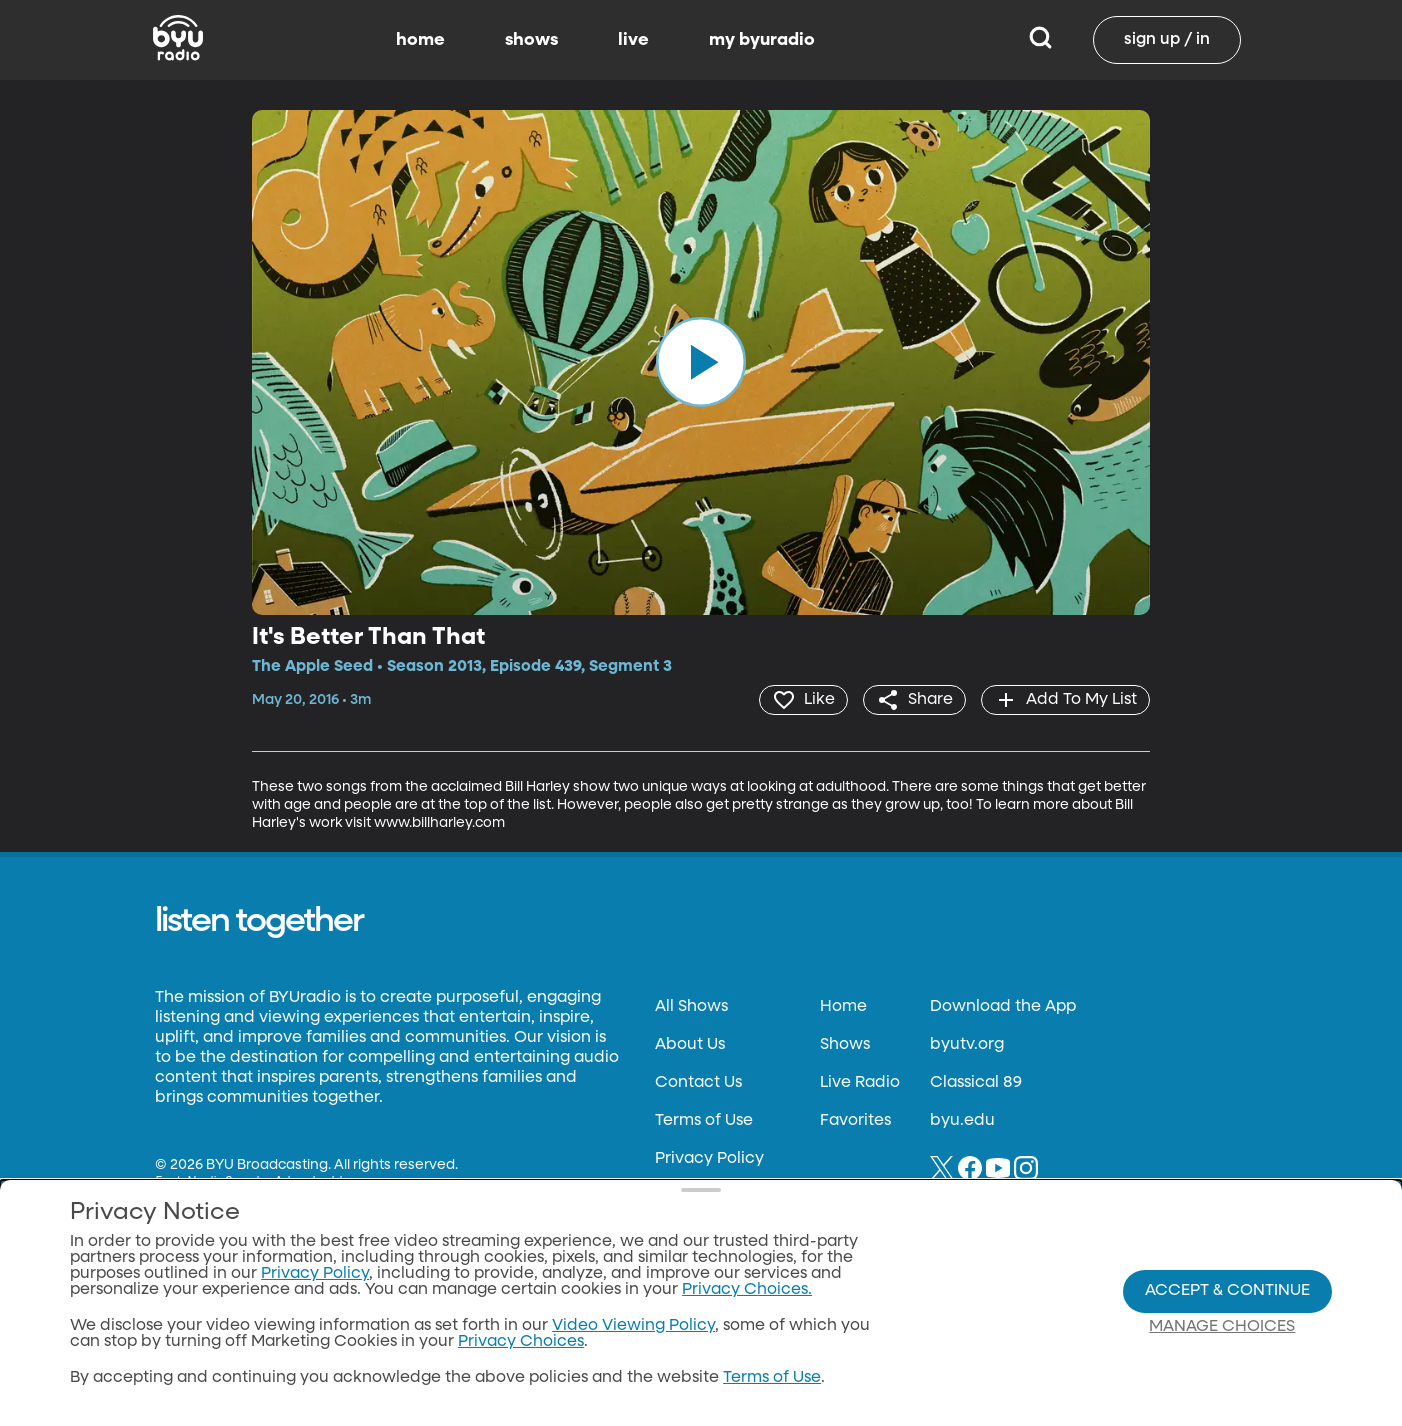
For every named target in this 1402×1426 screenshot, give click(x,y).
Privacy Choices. (747, 1290)
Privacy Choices (521, 1342)
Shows (845, 1045)
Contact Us (698, 1083)
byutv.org (967, 1045)
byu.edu (962, 1121)
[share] (914, 700)
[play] (701, 362)
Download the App (1003, 1007)
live (633, 40)
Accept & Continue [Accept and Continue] (1227, 1291)
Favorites (855, 1121)
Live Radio (860, 1083)
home (420, 40)
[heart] (803, 700)
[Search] (1040, 40)
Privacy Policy (709, 1159)
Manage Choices (1222, 1327)
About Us (690, 1045)
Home (843, 1007)
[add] (1065, 700)
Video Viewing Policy (633, 1326)
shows (531, 40)
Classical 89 (976, 1083)
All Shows (691, 1007)
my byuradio (762, 40)
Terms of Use (704, 1121)
